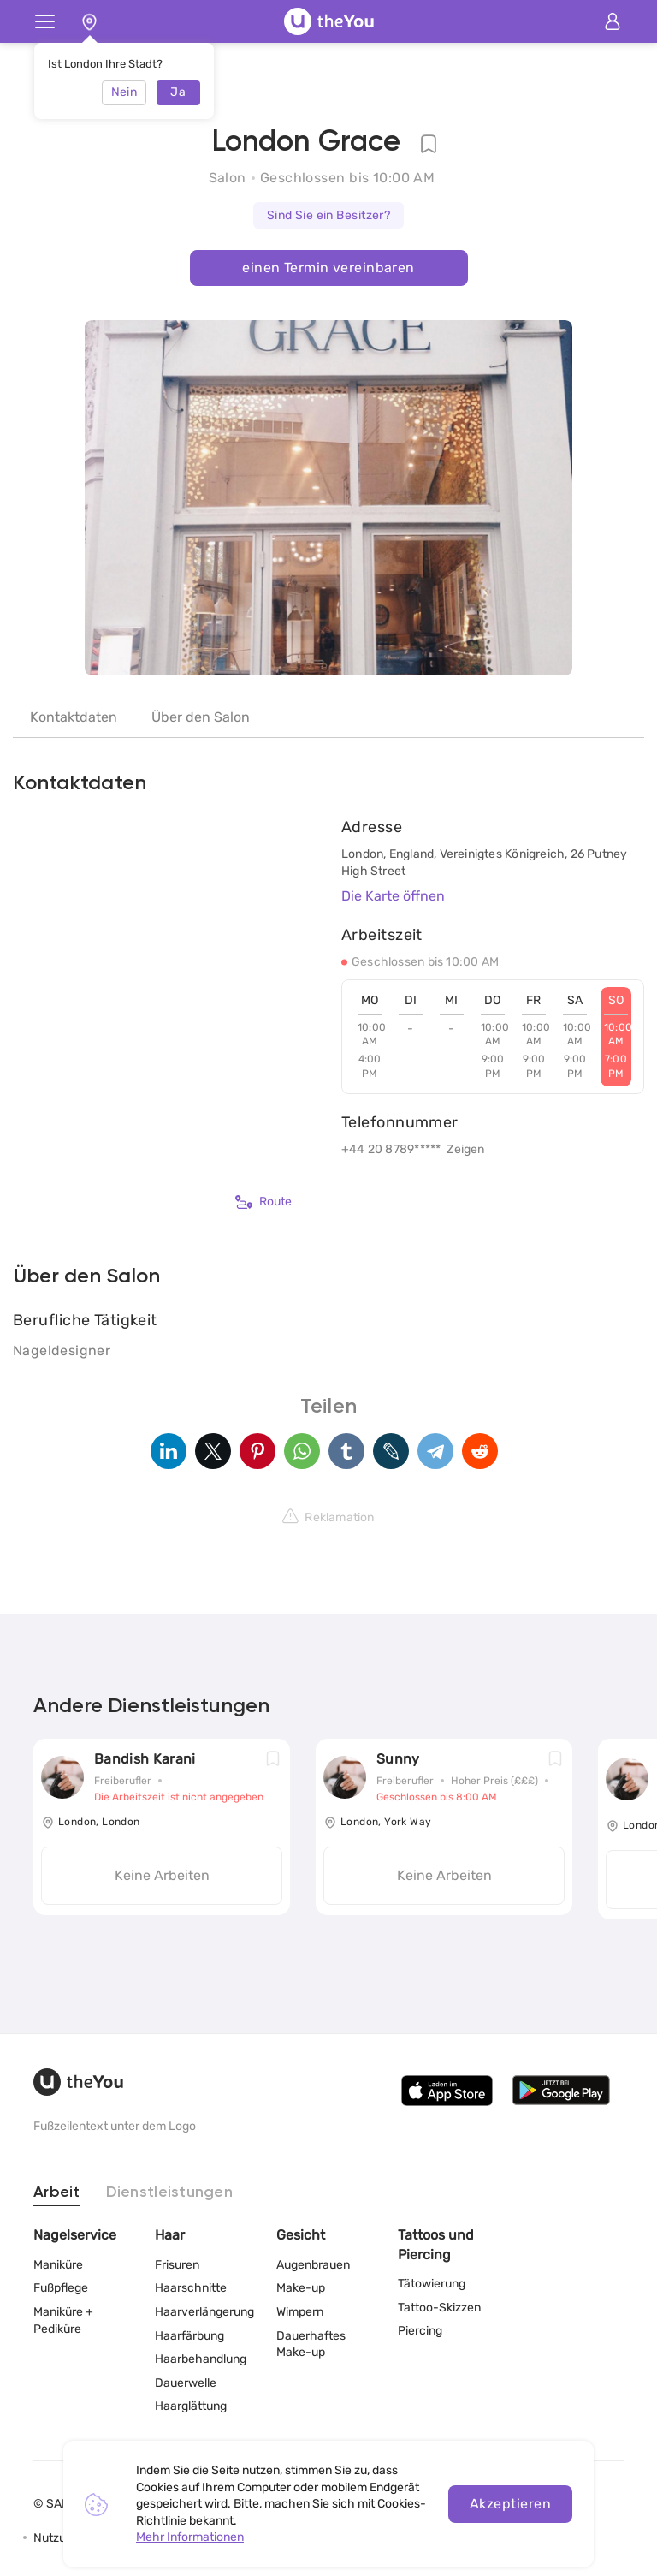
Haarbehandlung (200, 2359)
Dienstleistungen (169, 2192)
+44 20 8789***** (391, 1149)
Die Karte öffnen (393, 896)
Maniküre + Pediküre (63, 2320)
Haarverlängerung (204, 2312)
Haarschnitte (191, 2288)
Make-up (300, 2288)
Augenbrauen (313, 2265)
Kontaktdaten (73, 717)
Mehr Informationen (190, 2537)
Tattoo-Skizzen (439, 2307)
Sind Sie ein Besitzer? (329, 215)
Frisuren (177, 2265)
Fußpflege (60, 2288)
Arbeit (56, 2192)
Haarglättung (191, 2406)
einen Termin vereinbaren (328, 267)
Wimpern (299, 2312)
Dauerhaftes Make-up (311, 2344)
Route (263, 1202)
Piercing (420, 2330)
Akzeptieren (510, 2504)
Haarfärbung (189, 2336)
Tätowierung (431, 2283)
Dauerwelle (185, 2383)
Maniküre (58, 2265)
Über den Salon (200, 717)
